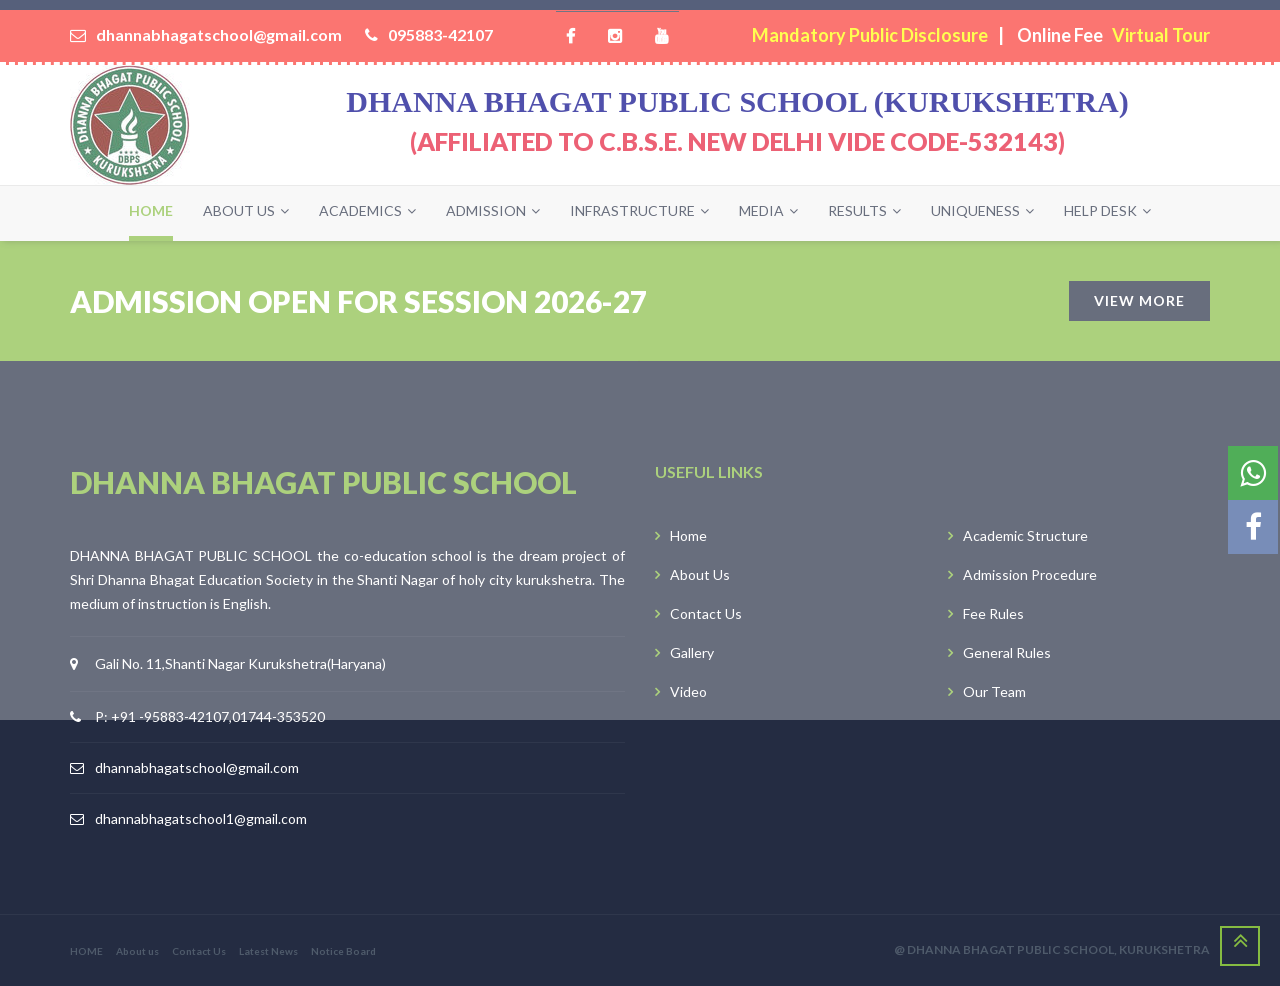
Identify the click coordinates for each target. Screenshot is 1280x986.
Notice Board (343, 951)
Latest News (268, 951)
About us (137, 951)
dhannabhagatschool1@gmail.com (201, 818)
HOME (86, 951)
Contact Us (199, 951)
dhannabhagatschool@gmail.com (197, 767)
